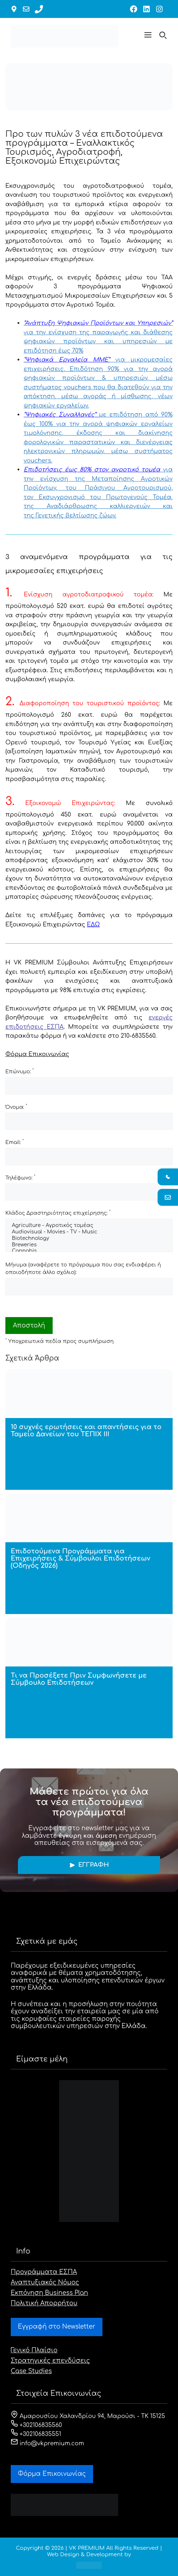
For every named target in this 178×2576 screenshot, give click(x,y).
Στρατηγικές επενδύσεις (50, 2360)
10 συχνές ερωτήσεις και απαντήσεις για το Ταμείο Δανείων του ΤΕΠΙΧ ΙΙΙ (86, 1430)
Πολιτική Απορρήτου (44, 2303)
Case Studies (31, 2371)
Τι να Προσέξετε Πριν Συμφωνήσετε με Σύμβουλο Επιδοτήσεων (79, 1679)
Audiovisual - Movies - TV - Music (89, 1232)
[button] (148, 36)
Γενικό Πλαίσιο (34, 2350)
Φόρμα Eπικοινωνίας (52, 2473)
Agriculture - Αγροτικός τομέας (89, 1226)
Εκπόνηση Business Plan (49, 2292)
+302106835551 (36, 2434)
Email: (14, 1142)
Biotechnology (89, 1239)
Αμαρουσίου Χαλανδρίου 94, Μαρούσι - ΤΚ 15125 (88, 2416)
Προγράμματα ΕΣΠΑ (44, 2272)
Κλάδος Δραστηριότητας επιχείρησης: (58, 1212)
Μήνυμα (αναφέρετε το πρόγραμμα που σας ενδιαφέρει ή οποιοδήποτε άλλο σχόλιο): (83, 1268)
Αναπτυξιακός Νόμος (45, 2282)
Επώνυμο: (19, 1071)
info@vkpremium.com (47, 2443)
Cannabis (89, 1251)
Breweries (89, 1245)
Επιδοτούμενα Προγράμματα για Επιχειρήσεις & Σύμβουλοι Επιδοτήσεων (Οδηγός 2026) (80, 1558)
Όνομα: (16, 1106)
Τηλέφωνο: (20, 1177)
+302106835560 (36, 2425)
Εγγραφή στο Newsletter (56, 2326)
